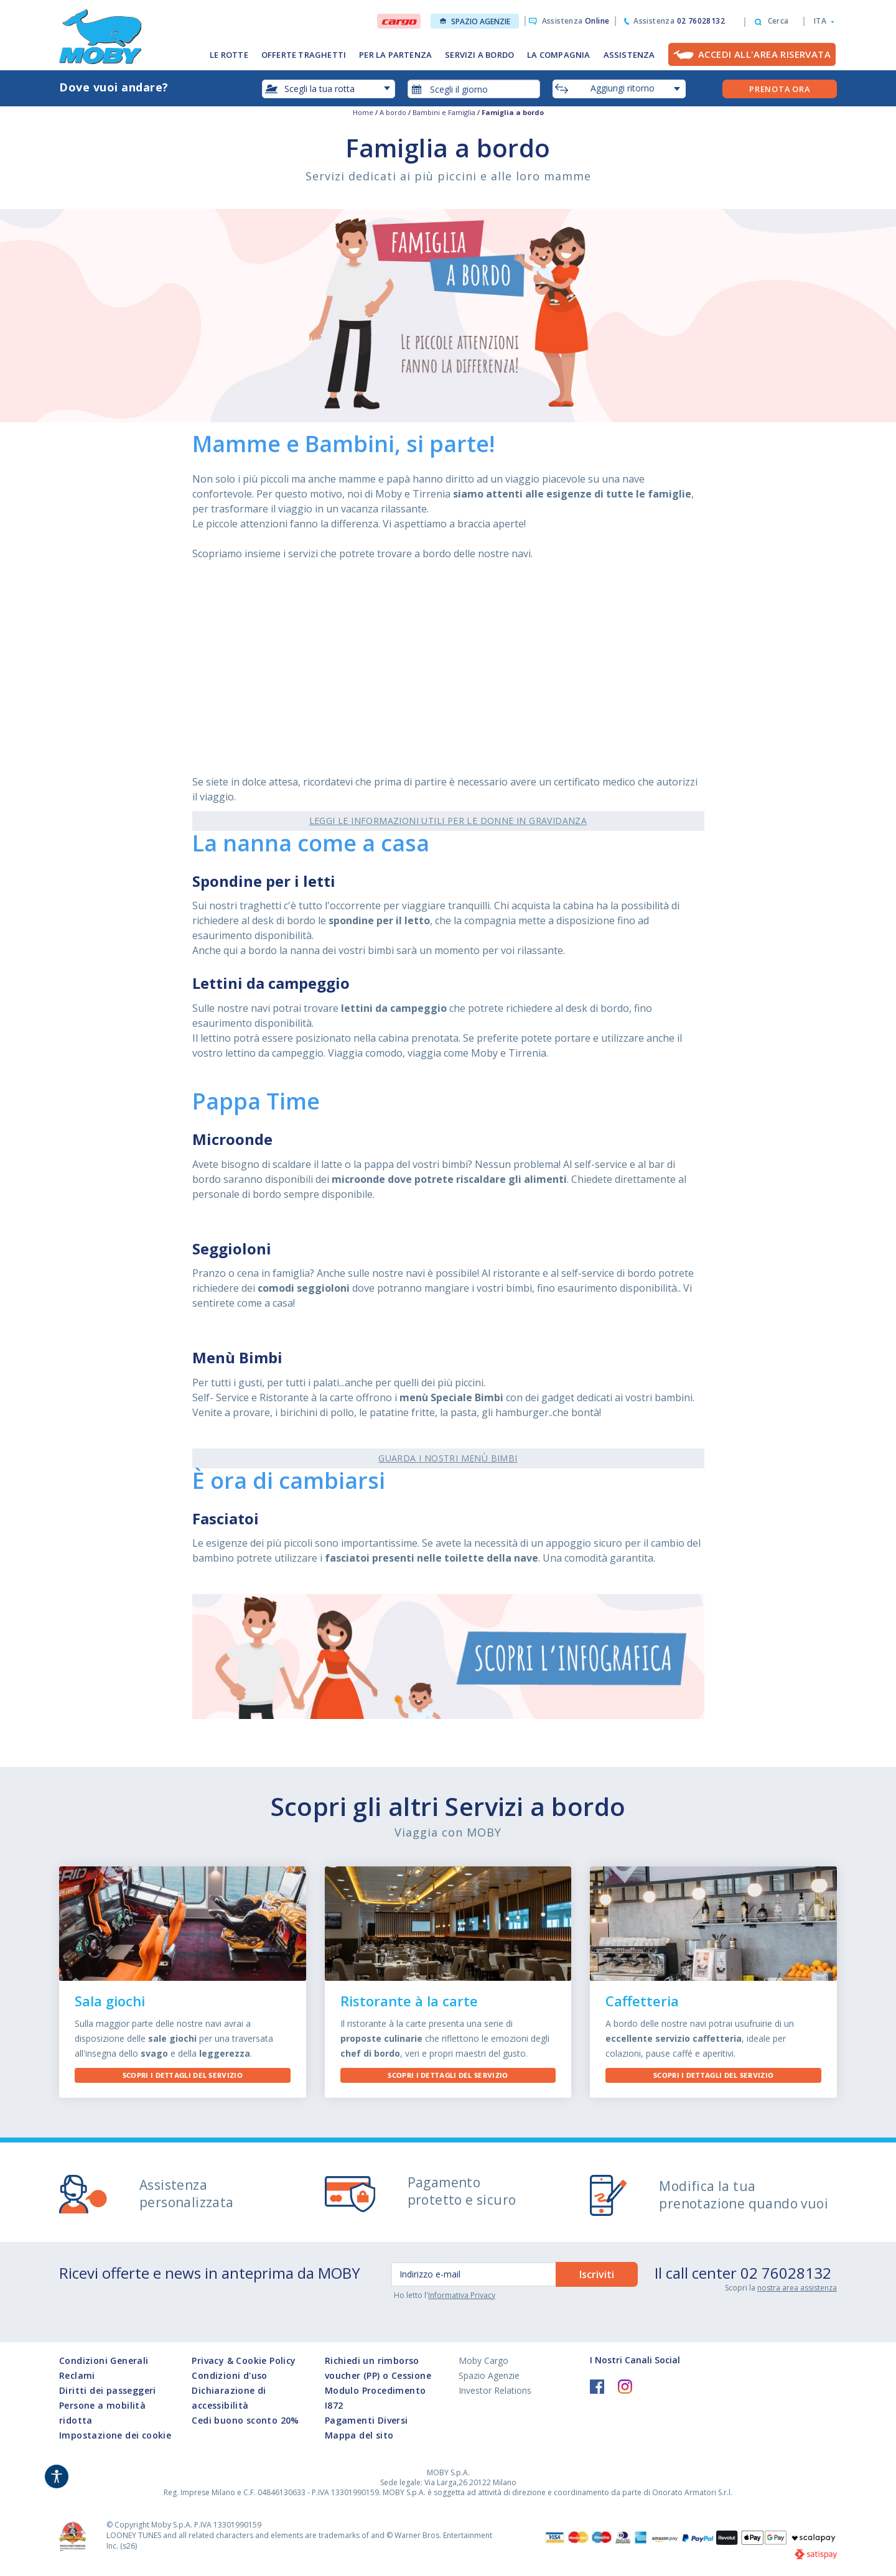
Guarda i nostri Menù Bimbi (447, 1458)
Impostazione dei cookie (115, 2435)
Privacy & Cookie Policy (244, 2360)
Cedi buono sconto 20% (245, 2420)
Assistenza (576, 21)
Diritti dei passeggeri (107, 2390)
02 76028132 (785, 2273)
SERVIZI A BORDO (479, 54)
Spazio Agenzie (475, 21)
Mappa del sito (359, 2435)
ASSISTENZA (629, 54)
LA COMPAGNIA (558, 54)
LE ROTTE (229, 54)
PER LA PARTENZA (395, 54)
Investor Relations (495, 2390)
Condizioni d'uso (229, 2375)
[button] (820, 21)
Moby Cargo (483, 2360)
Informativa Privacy (461, 2295)
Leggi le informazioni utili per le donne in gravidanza (448, 821)
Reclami (77, 2375)
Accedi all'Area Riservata (764, 54)
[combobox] (474, 89)
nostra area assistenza (797, 2287)
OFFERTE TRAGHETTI (303, 54)
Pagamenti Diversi (366, 2420)
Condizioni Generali (104, 2360)
